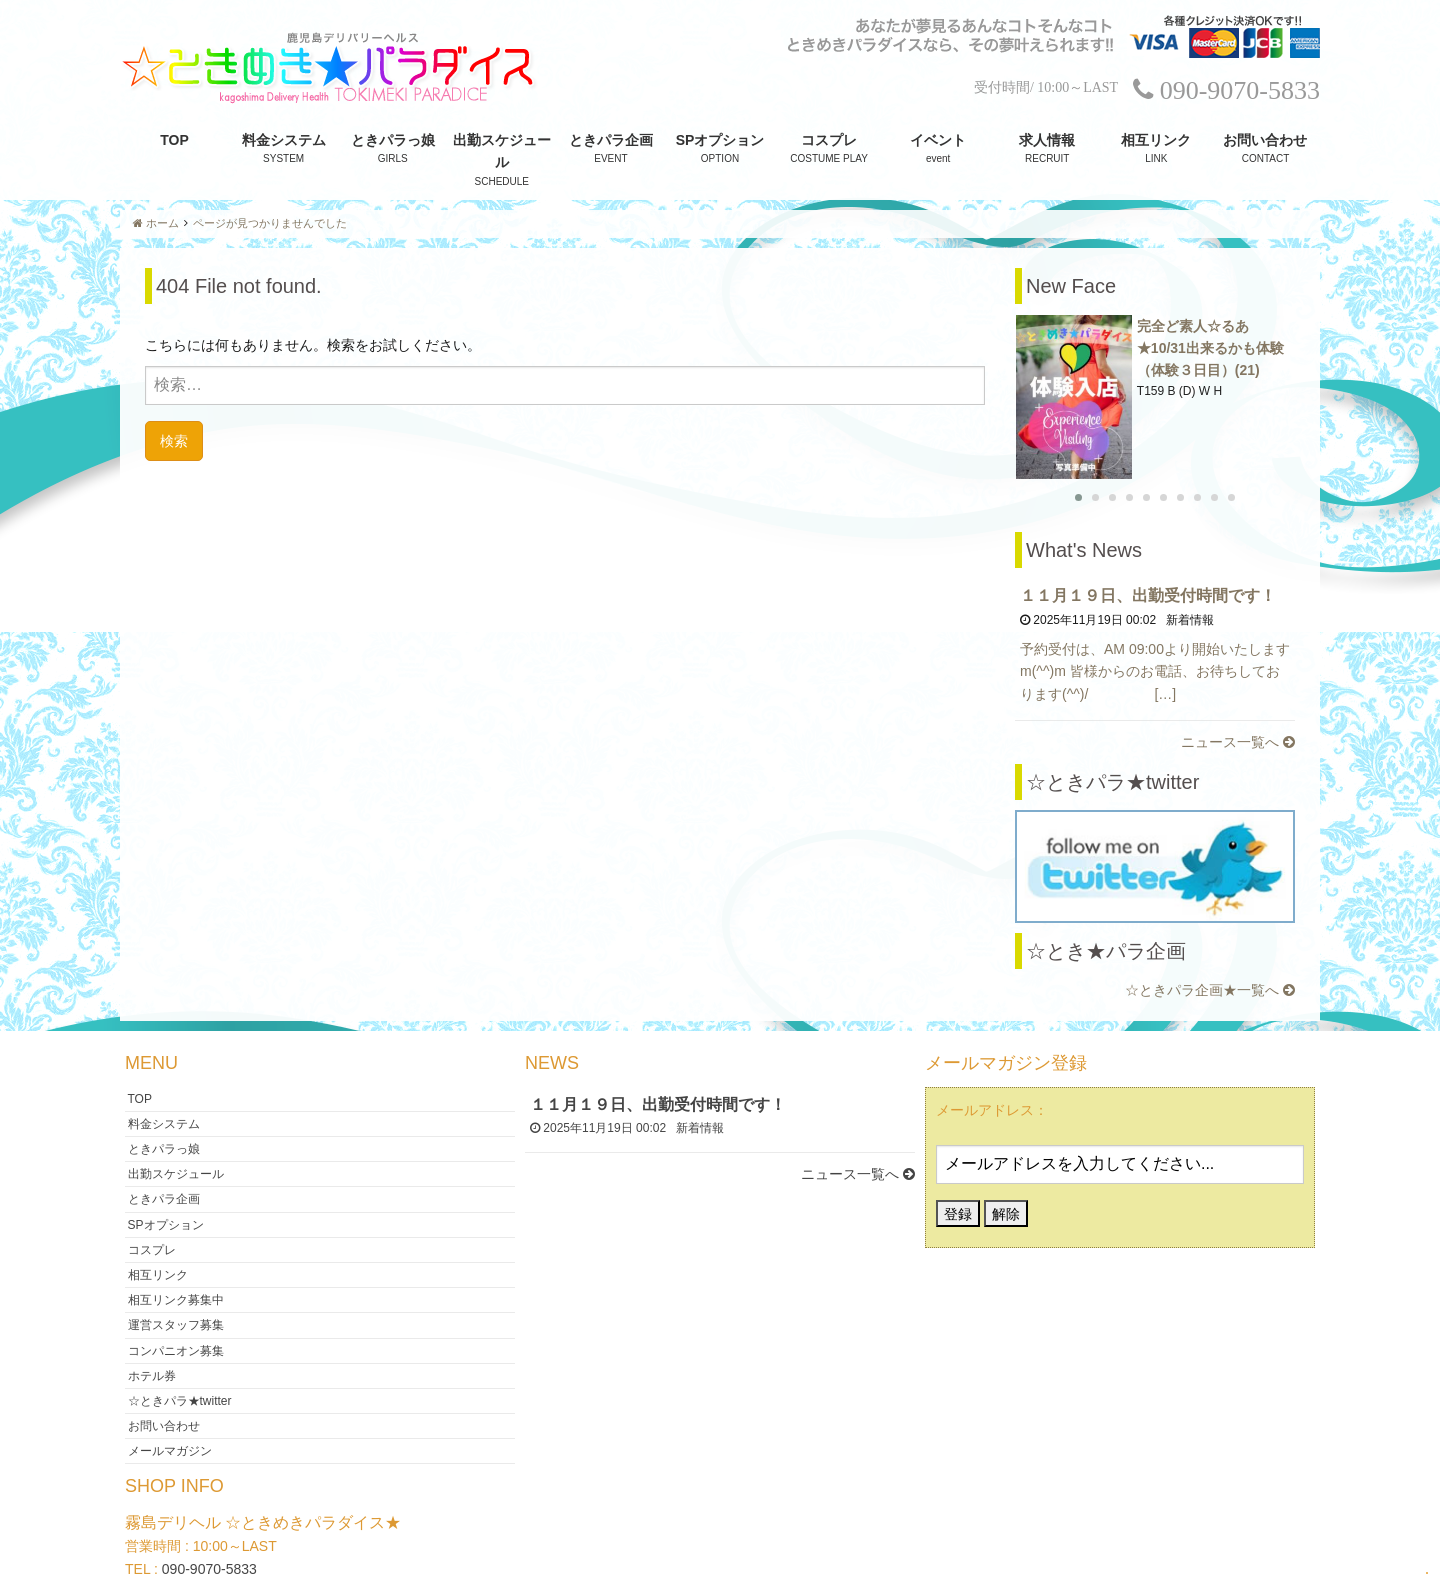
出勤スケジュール (502, 151)
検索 (174, 440)
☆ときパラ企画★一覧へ (1210, 940)
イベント (938, 140)
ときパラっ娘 (393, 140)
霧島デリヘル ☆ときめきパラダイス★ (712, 1560)
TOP (174, 140)
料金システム (284, 140)
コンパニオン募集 (176, 1300)
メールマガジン (170, 1401)
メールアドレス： (992, 1060)
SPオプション (720, 140)
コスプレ (829, 140)
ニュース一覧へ (1238, 693)
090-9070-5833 (209, 1519)
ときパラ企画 (611, 140)
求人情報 (1047, 140)
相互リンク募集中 (176, 1250)
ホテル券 (152, 1326)
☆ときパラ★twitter (180, 1351)
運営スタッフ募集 (176, 1275)
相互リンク (1156, 140)
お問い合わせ (1265, 140)
